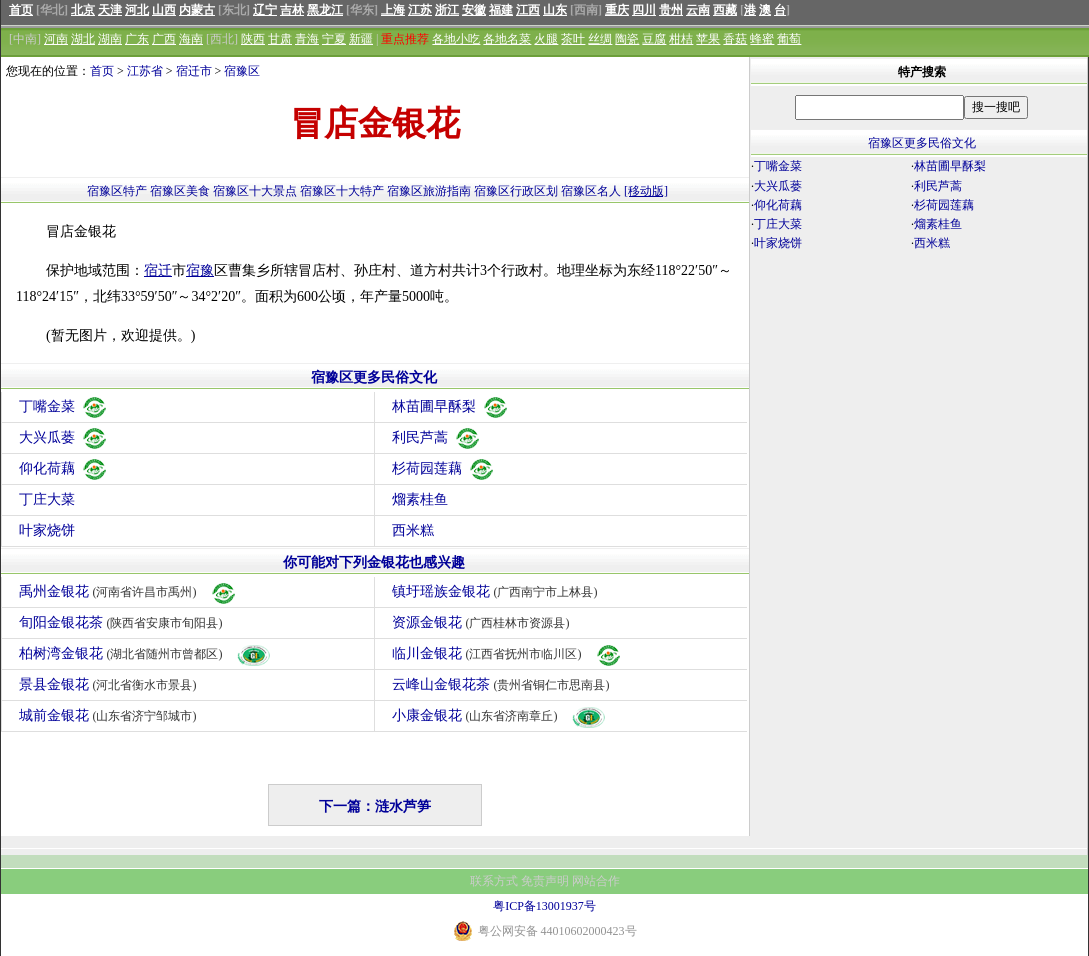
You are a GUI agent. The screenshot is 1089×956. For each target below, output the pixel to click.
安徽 (474, 10)
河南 (56, 39)
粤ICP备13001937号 (544, 906)
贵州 (671, 10)
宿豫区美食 (180, 191)
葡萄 (789, 39)
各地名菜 (507, 39)
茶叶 (573, 39)
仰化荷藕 (64, 468)
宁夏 (334, 39)
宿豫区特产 (117, 191)
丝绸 (600, 39)
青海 (307, 39)
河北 (137, 10)
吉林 (292, 10)
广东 (137, 39)
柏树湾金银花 (145, 653)
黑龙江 (325, 10)
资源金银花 (483, 622)
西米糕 (413, 530)
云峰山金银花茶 (503, 684)
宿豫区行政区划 (516, 191)
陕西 (253, 39)
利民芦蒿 (437, 437)
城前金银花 (110, 715)
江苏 (420, 10)
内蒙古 (197, 10)
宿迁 (158, 270)
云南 (698, 10)
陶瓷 (627, 39)
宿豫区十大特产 (342, 191)
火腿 (546, 39)
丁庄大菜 (47, 499)
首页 (21, 10)
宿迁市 (194, 71)
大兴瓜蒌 (64, 437)
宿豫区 (242, 71)
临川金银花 (507, 653)
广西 (164, 39)
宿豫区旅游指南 (429, 191)
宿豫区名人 (591, 191)
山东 (555, 10)
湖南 (110, 39)
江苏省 (145, 71)
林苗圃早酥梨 (451, 406)
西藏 (725, 10)
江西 (528, 10)
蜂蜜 (762, 39)
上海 (393, 10)
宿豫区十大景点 (255, 191)
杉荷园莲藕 (444, 468)
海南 (191, 39)
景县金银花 (110, 684)
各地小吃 (456, 39)
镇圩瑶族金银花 (497, 591)
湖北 (83, 39)
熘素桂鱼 (420, 499)
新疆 (361, 39)
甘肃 (280, 39)
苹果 (708, 39)
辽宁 (265, 10)
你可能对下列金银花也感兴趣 (374, 562)
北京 (83, 10)
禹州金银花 (128, 591)
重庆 (617, 10)
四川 (644, 10)
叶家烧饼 (47, 530)
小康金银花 (499, 715)
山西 (164, 10)
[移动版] (646, 191)
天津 (110, 10)
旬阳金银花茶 (123, 622)
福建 (501, 10)
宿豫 (200, 270)
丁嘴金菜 (64, 406)
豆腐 (654, 39)
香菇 (735, 39)
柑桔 (681, 39)
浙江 (447, 10)
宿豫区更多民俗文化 (374, 377)
